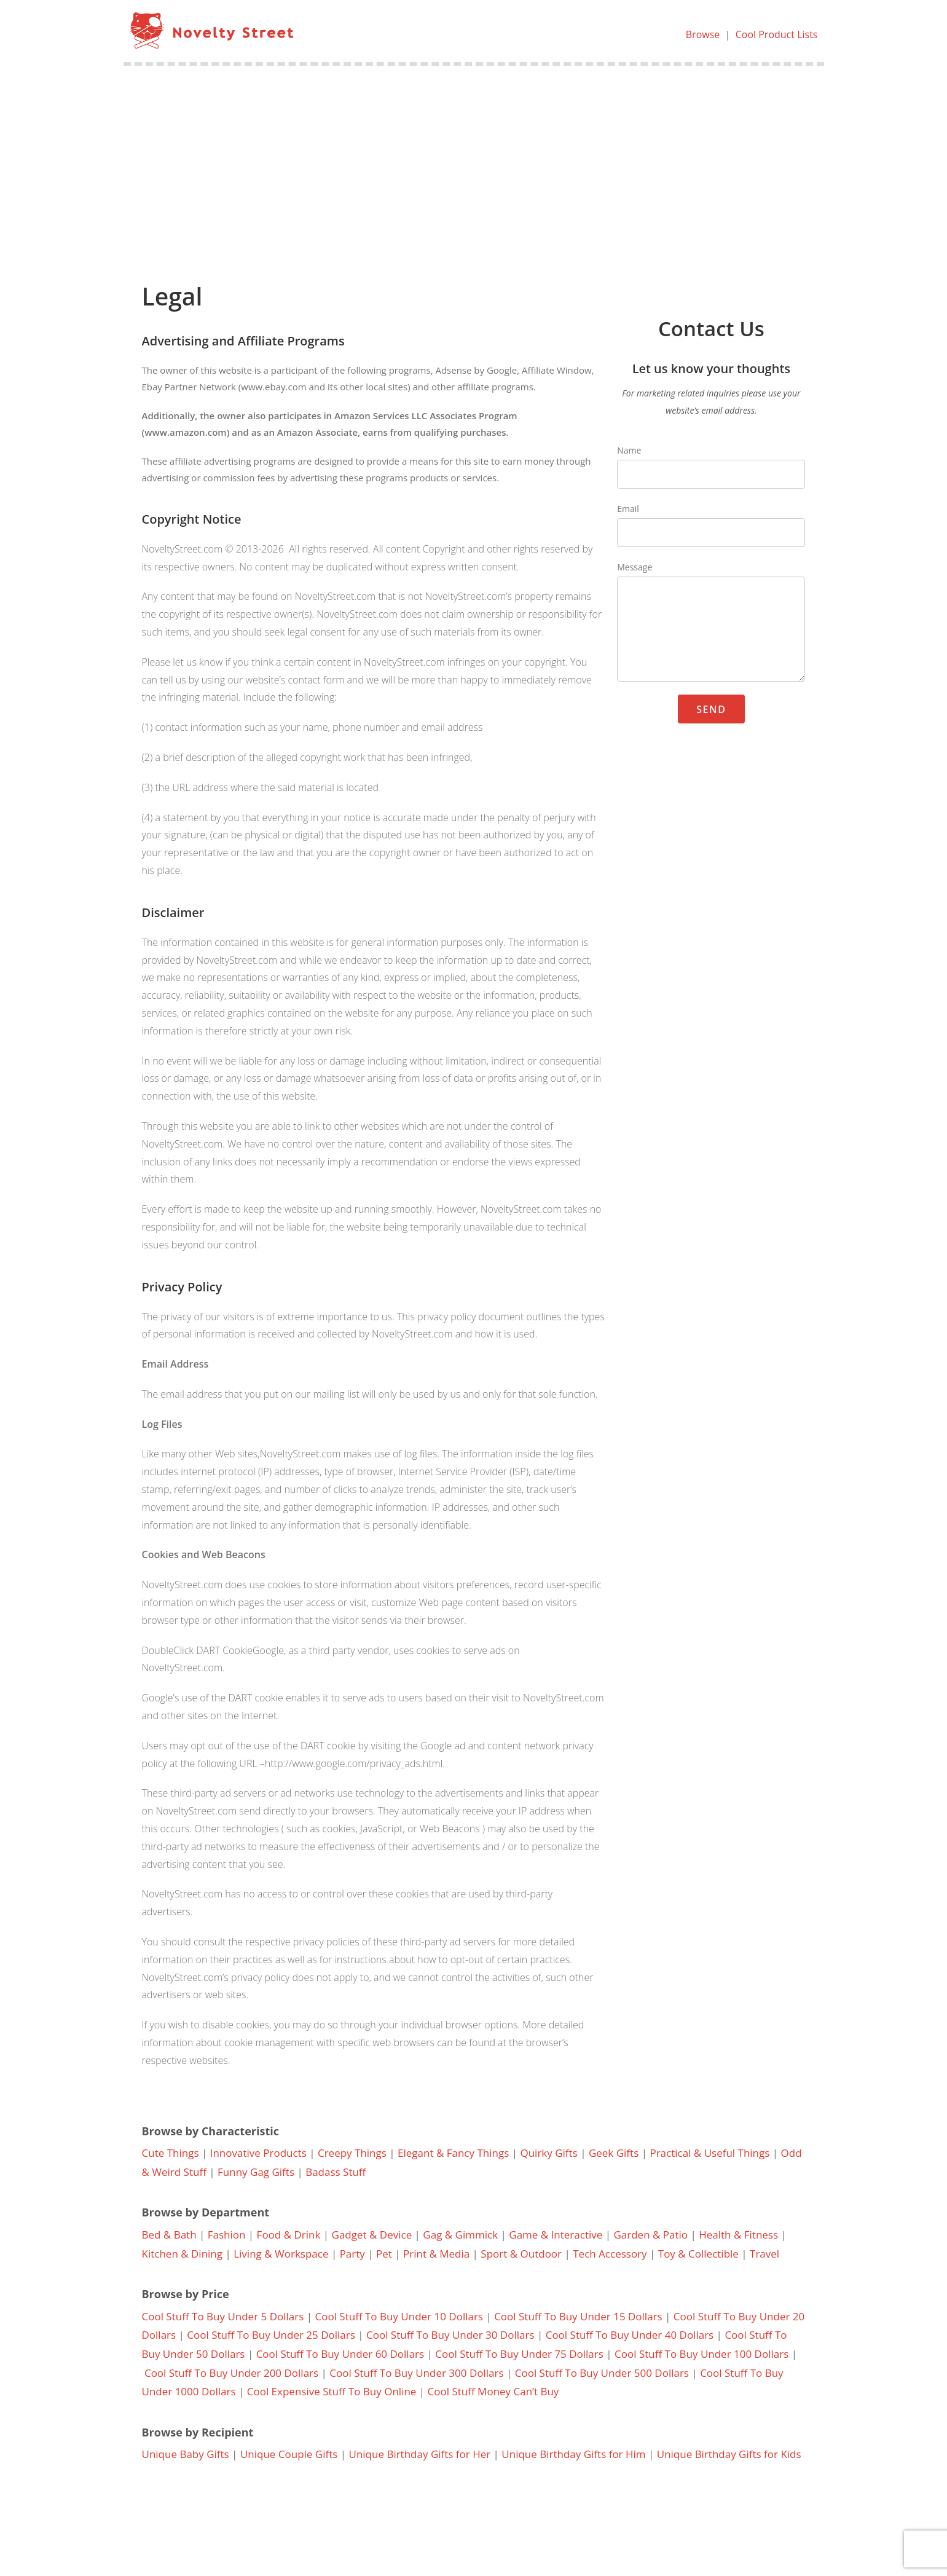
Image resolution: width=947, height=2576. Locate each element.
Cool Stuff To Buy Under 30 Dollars (450, 2335)
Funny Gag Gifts (256, 2172)
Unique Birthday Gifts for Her (420, 2454)
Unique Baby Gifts (185, 2454)
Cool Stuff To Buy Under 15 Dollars (578, 2316)
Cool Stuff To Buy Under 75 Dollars (519, 2354)
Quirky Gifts (548, 2153)
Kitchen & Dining (182, 2254)
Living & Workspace (281, 2254)
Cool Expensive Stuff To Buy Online (332, 2391)
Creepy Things (352, 2153)
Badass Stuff (335, 2172)
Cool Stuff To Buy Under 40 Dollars (630, 2335)
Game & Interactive (555, 2234)
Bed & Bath (169, 2234)
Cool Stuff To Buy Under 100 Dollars (701, 2354)
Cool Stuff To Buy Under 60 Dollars (340, 2354)
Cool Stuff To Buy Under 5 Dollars (223, 2316)
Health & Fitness (738, 2234)
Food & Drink (289, 2234)
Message (634, 567)
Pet (384, 2254)
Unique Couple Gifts (288, 2454)
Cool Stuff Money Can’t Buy (493, 2391)
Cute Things (170, 2153)
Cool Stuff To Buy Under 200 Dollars (231, 2373)
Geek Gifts (614, 2153)
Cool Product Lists (777, 34)
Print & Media (436, 2254)
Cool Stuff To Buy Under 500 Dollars (602, 2373)
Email (628, 508)
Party (352, 2254)
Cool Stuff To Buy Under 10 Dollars (399, 2316)
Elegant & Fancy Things (453, 2153)
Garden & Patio (650, 2234)
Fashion (227, 2234)
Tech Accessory (609, 2254)
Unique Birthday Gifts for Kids (729, 2454)
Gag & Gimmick (460, 2234)
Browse (703, 34)
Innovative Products (258, 2153)
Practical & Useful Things (709, 2153)
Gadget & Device (372, 2234)
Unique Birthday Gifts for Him (573, 2454)
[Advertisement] (474, 158)
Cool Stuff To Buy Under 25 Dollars (271, 2335)
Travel (764, 2254)
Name (629, 450)
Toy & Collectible (698, 2254)
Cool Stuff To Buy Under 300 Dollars (416, 2373)
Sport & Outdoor (521, 2254)
